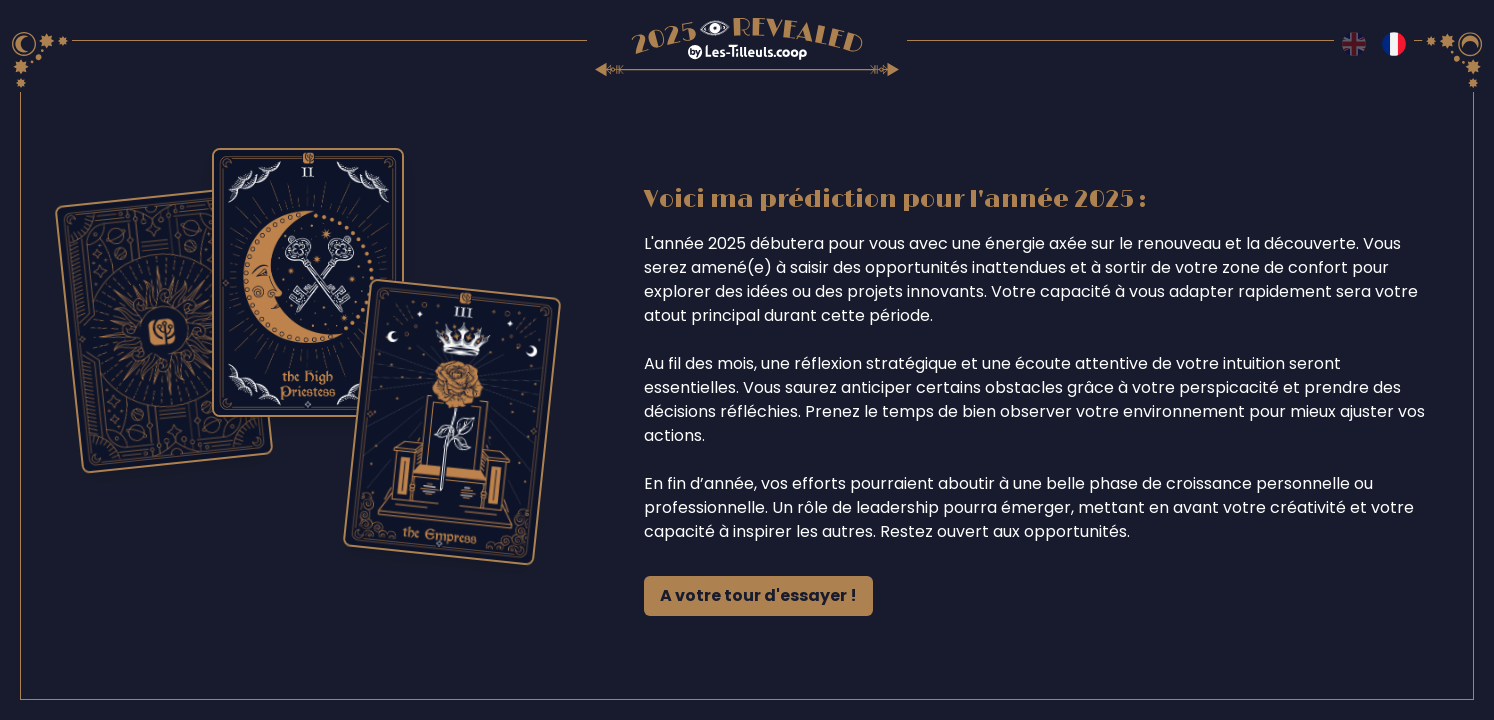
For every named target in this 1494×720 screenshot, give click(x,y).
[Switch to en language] (1354, 44)
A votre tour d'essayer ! (758, 595)
